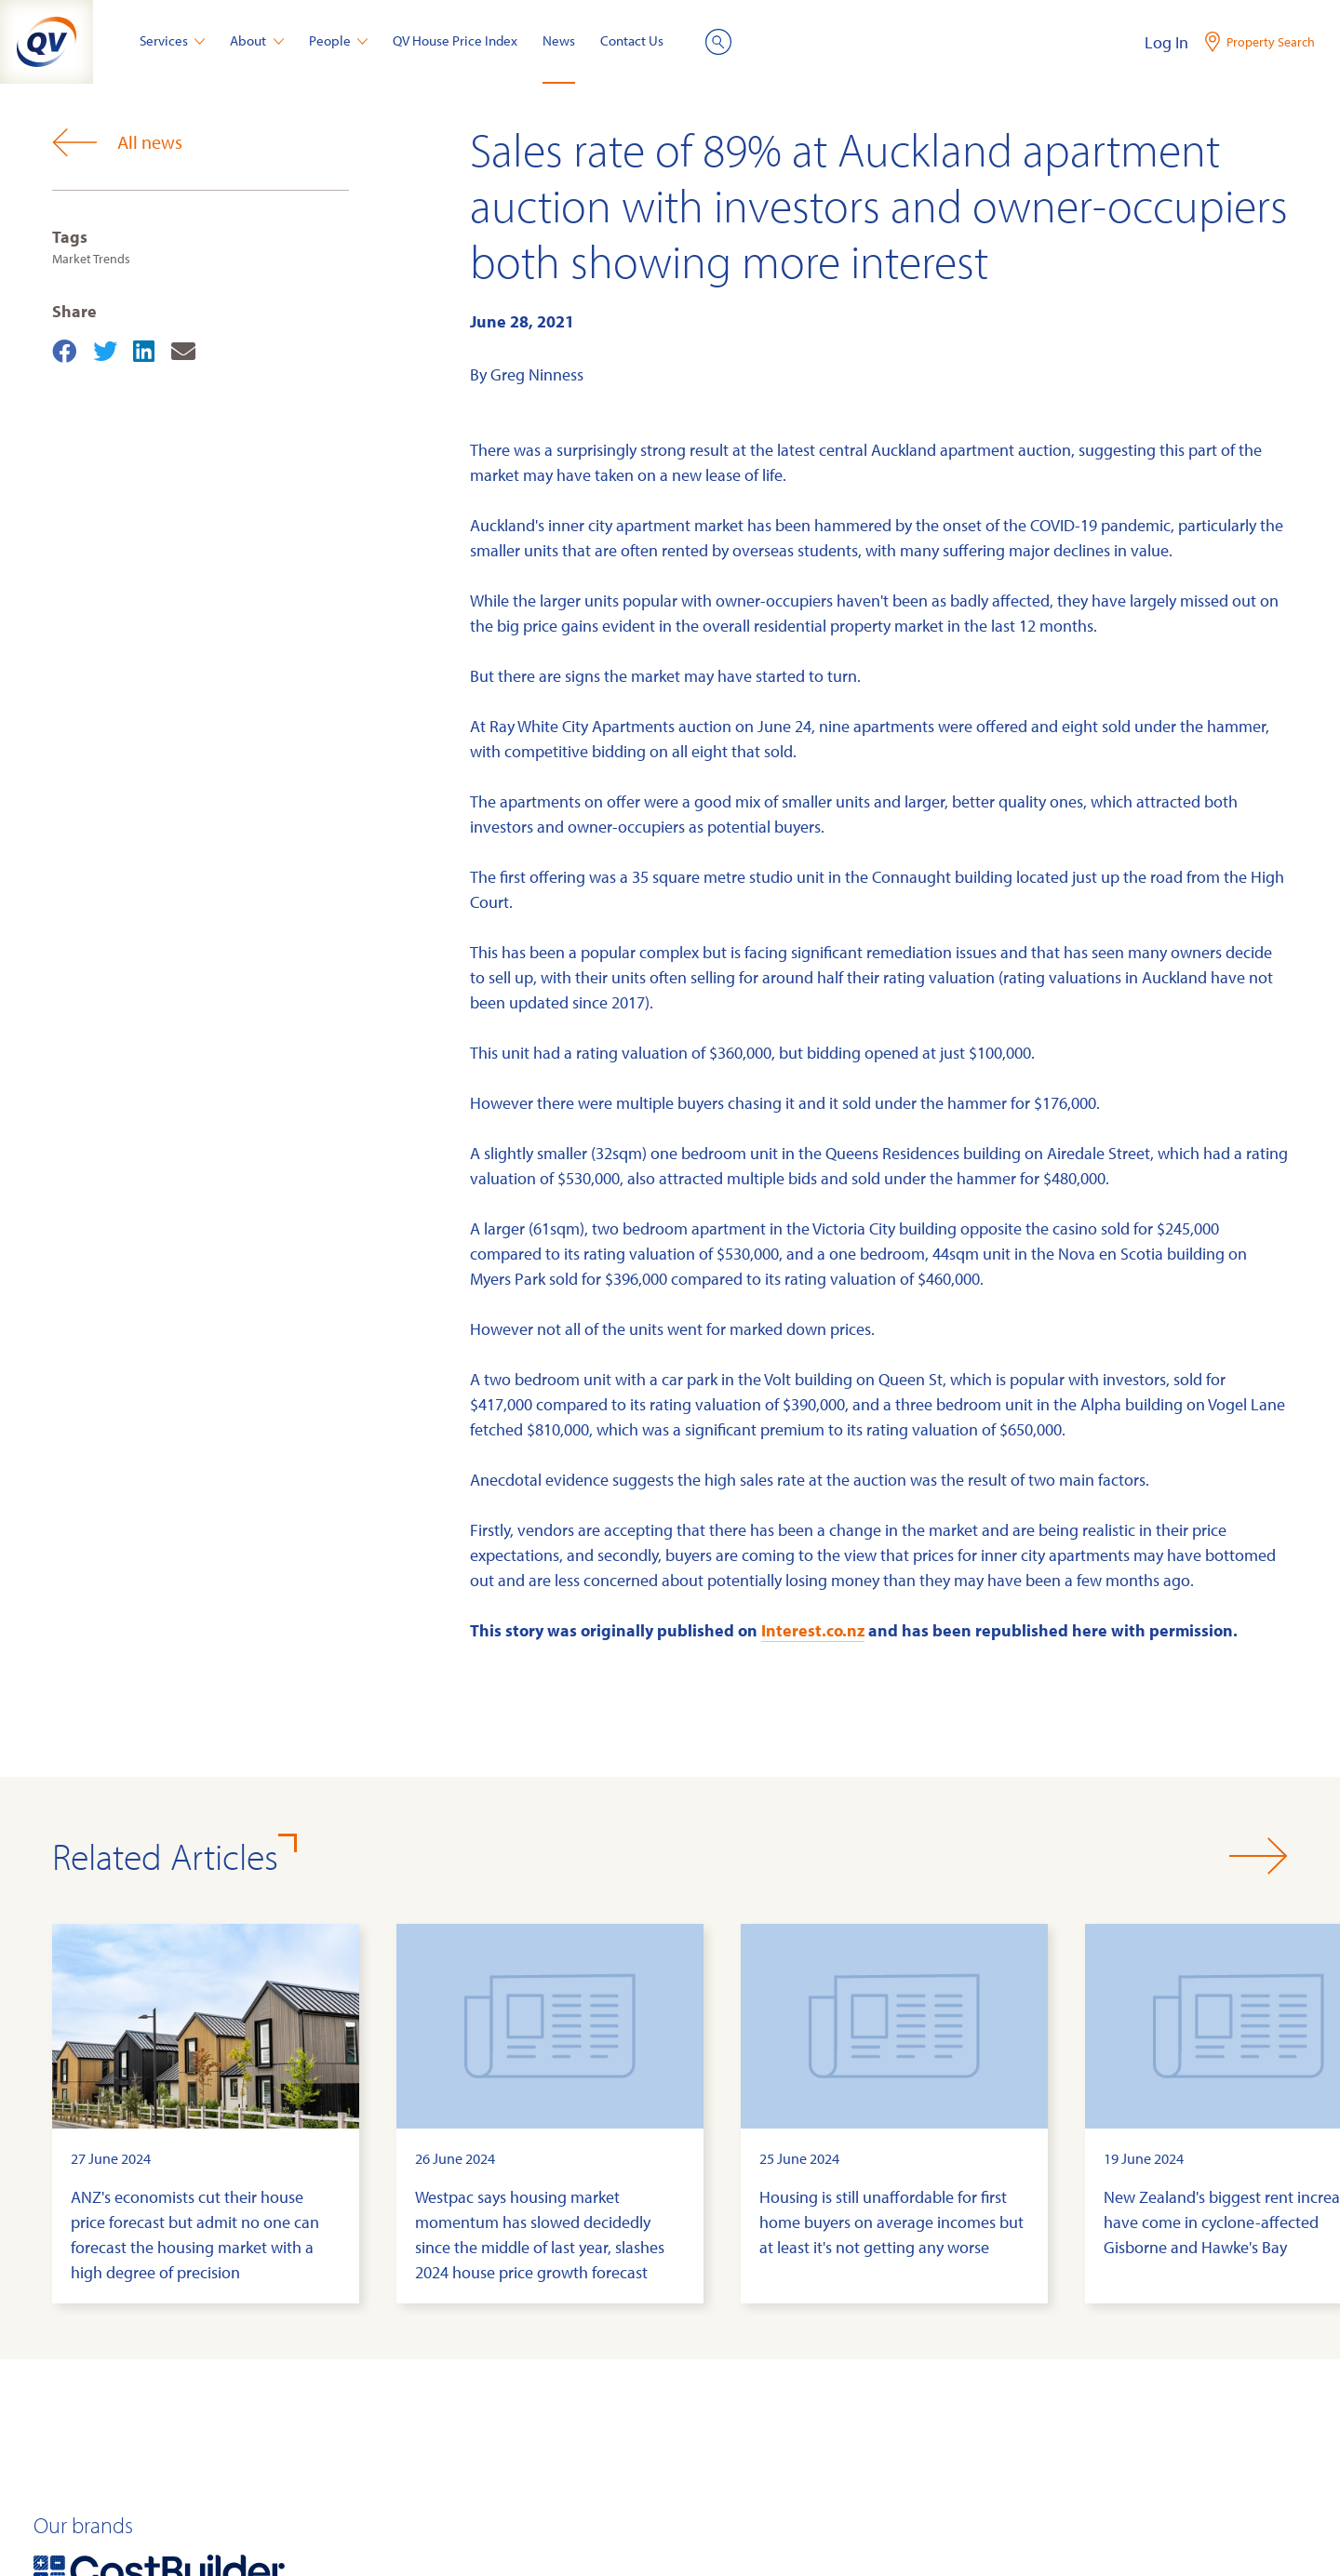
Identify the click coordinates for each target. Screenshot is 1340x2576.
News (559, 40)
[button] (1258, 1856)
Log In (1166, 42)
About (257, 40)
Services (173, 40)
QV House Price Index (455, 40)
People (338, 40)
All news (117, 142)
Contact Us (631, 40)
